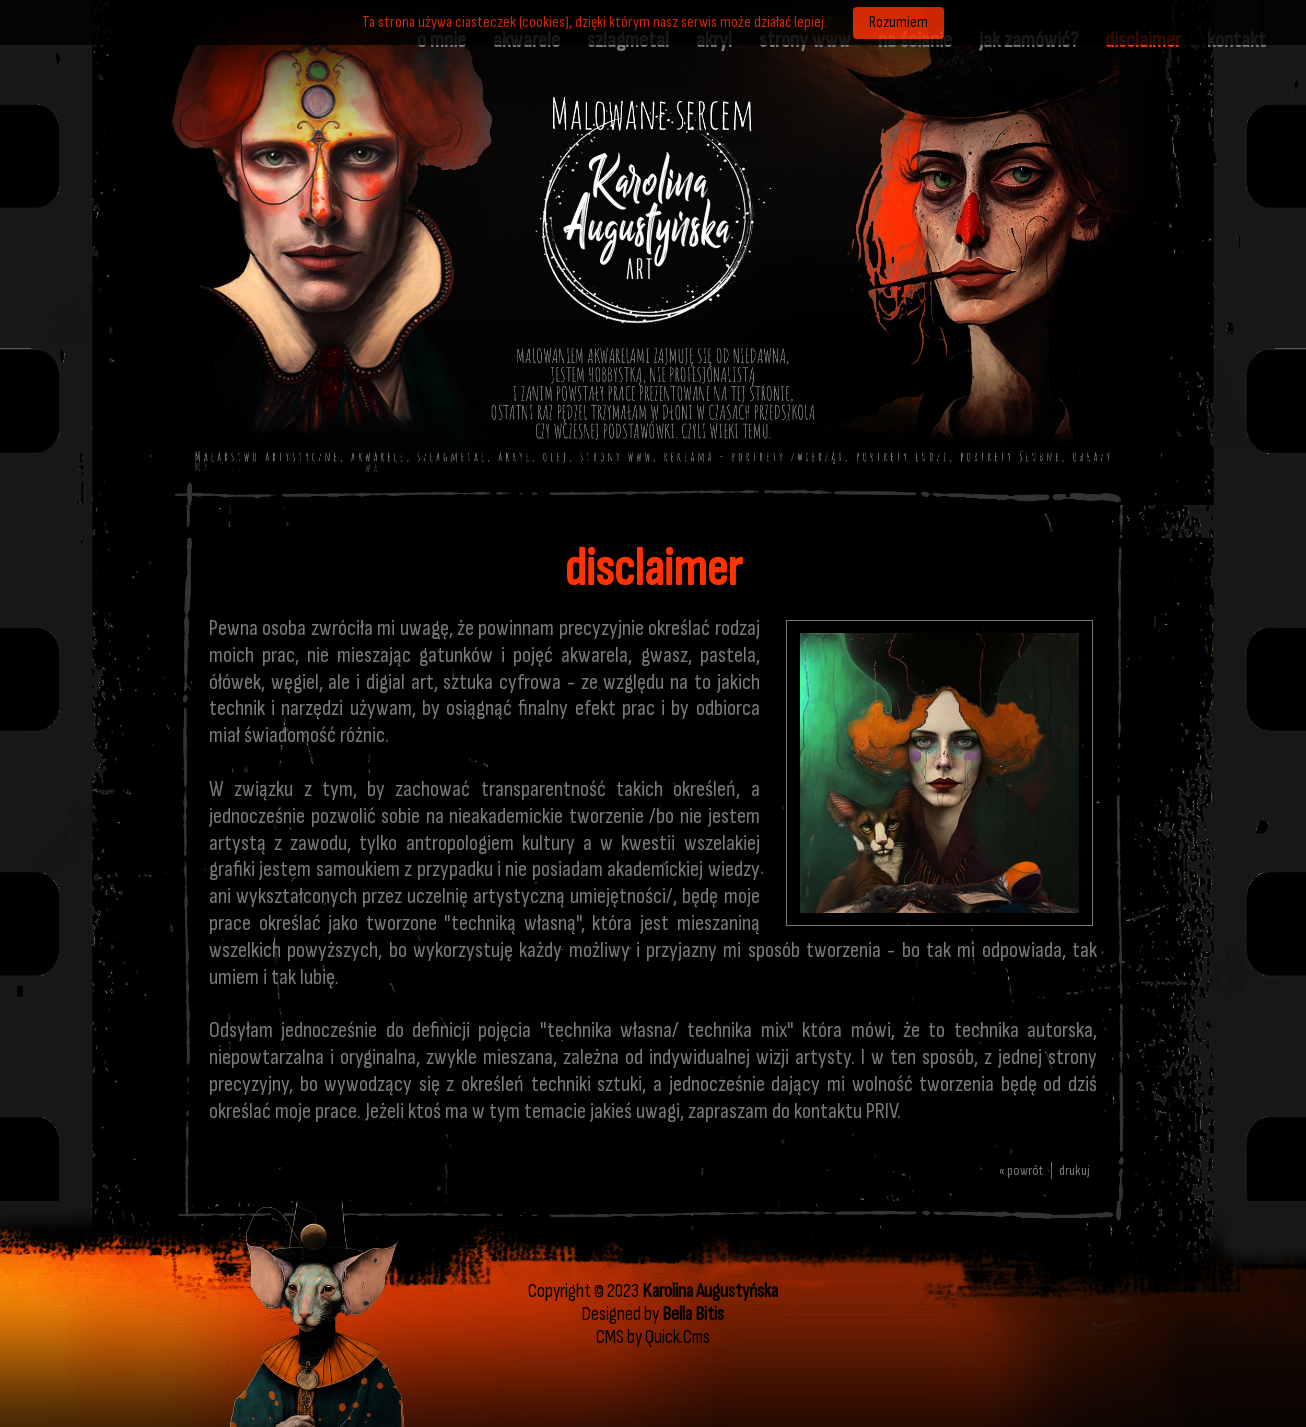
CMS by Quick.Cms (653, 1337)
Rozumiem (898, 22)
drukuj (1074, 1170)
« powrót (1021, 1170)
